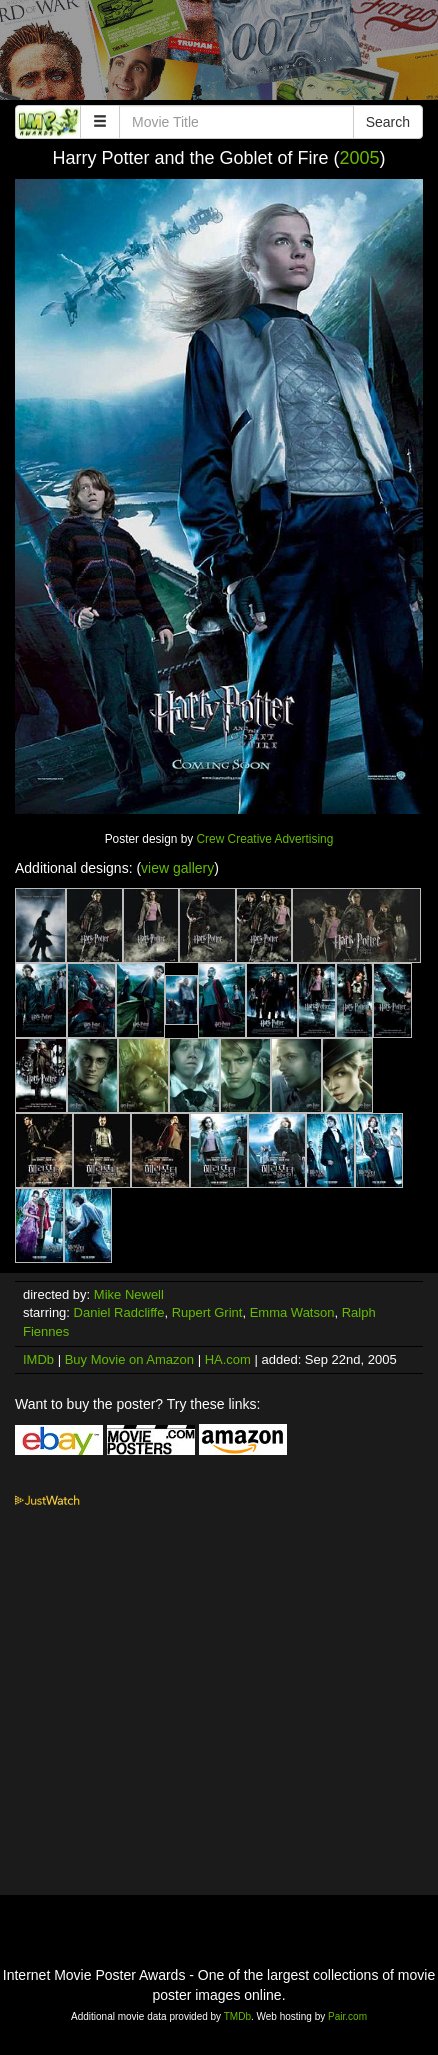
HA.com (228, 1359)
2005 (360, 158)
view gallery (177, 868)
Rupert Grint (207, 1312)
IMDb (38, 1359)
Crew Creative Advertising (265, 839)
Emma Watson (292, 1312)
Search (388, 122)
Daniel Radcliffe (119, 1312)
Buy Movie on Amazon (129, 1359)
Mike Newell (129, 1294)
